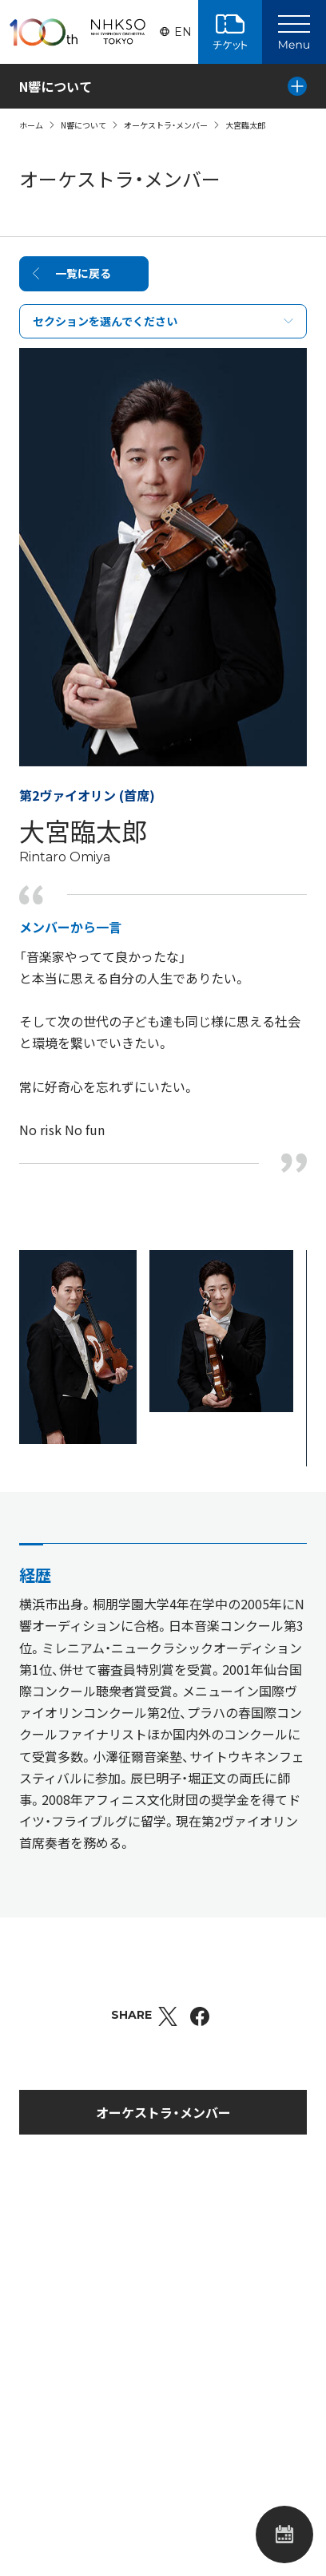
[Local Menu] (297, 86)
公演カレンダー (284, 2534)
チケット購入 (230, 32)
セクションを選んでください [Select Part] (105, 321)
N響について (83, 125)
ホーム (31, 125)
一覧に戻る (83, 273)
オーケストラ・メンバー (166, 125)
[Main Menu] (294, 32)
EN (183, 32)
